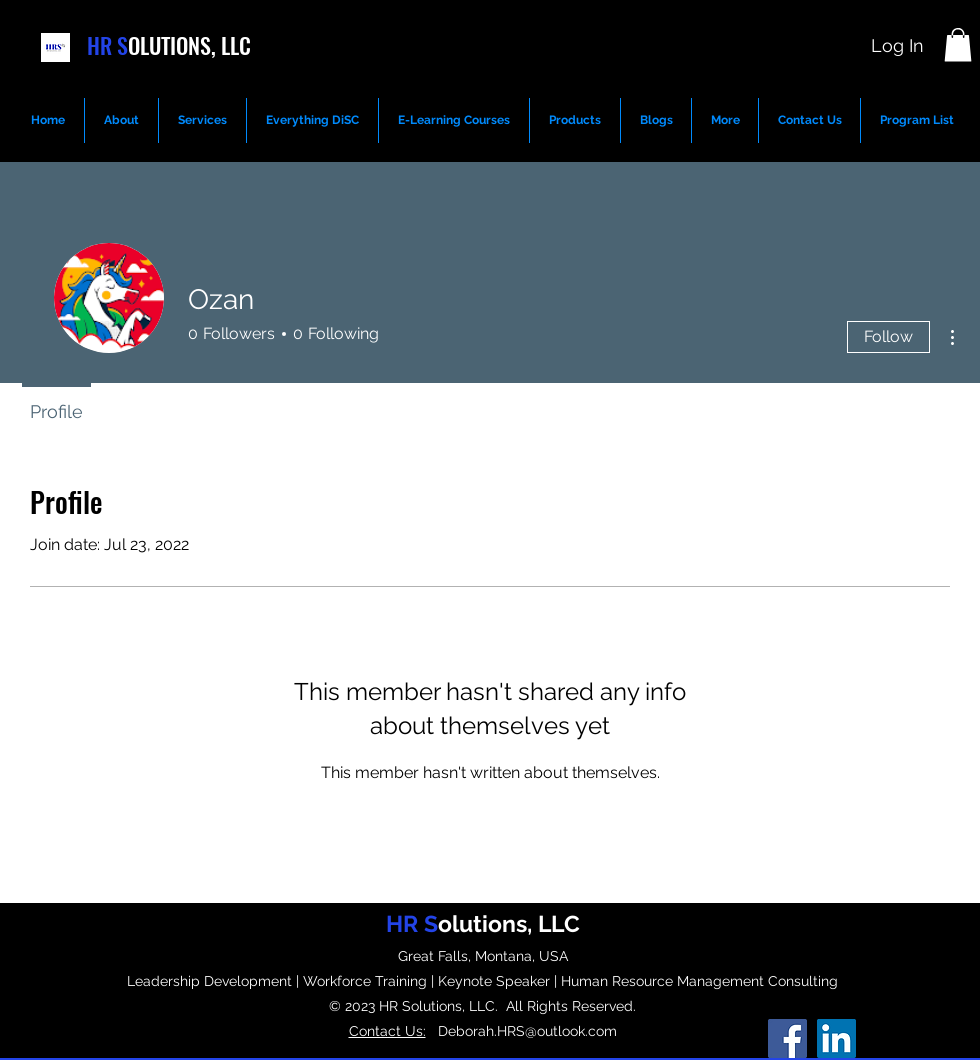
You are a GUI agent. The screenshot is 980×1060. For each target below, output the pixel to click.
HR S (107, 45)
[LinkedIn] (836, 1038)
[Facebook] (787, 1038)
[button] (958, 44)
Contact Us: (387, 1031)
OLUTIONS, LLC (189, 45)
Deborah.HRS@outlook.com (521, 1031)
